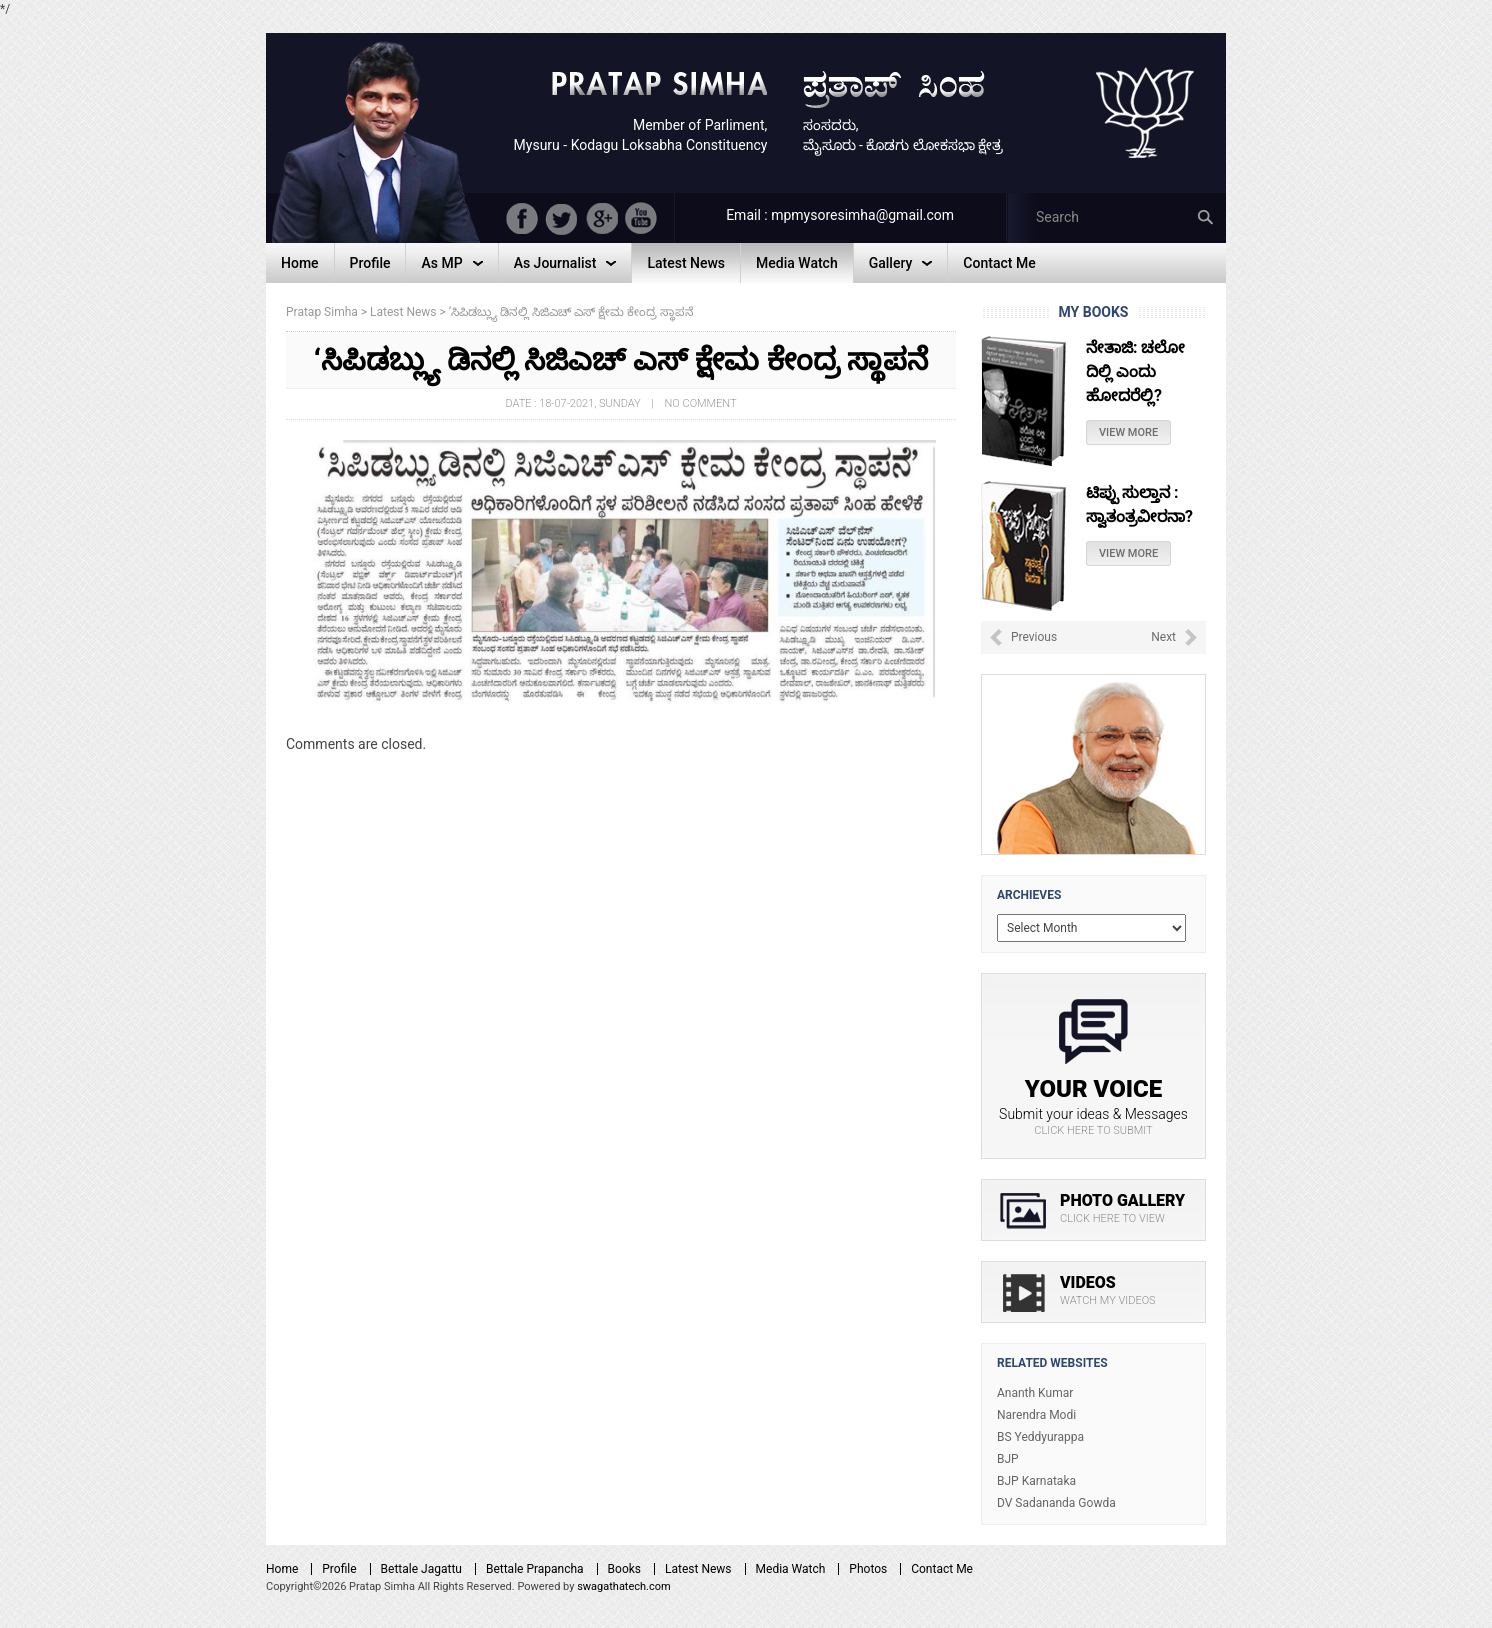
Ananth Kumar (1035, 1393)
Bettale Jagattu (421, 1569)
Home (282, 1569)
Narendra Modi (1036, 1415)
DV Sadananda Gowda (1056, 1503)
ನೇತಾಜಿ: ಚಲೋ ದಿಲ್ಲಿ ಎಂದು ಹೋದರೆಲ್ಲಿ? (1135, 371)
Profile (339, 1569)
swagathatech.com (624, 1586)
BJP (1008, 1459)
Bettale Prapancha (535, 1569)
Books (624, 1569)
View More (1128, 432)
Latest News (698, 1569)
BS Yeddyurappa (1040, 1437)
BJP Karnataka (1036, 1481)
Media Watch (791, 1569)
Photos (868, 1569)
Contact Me (942, 1569)
